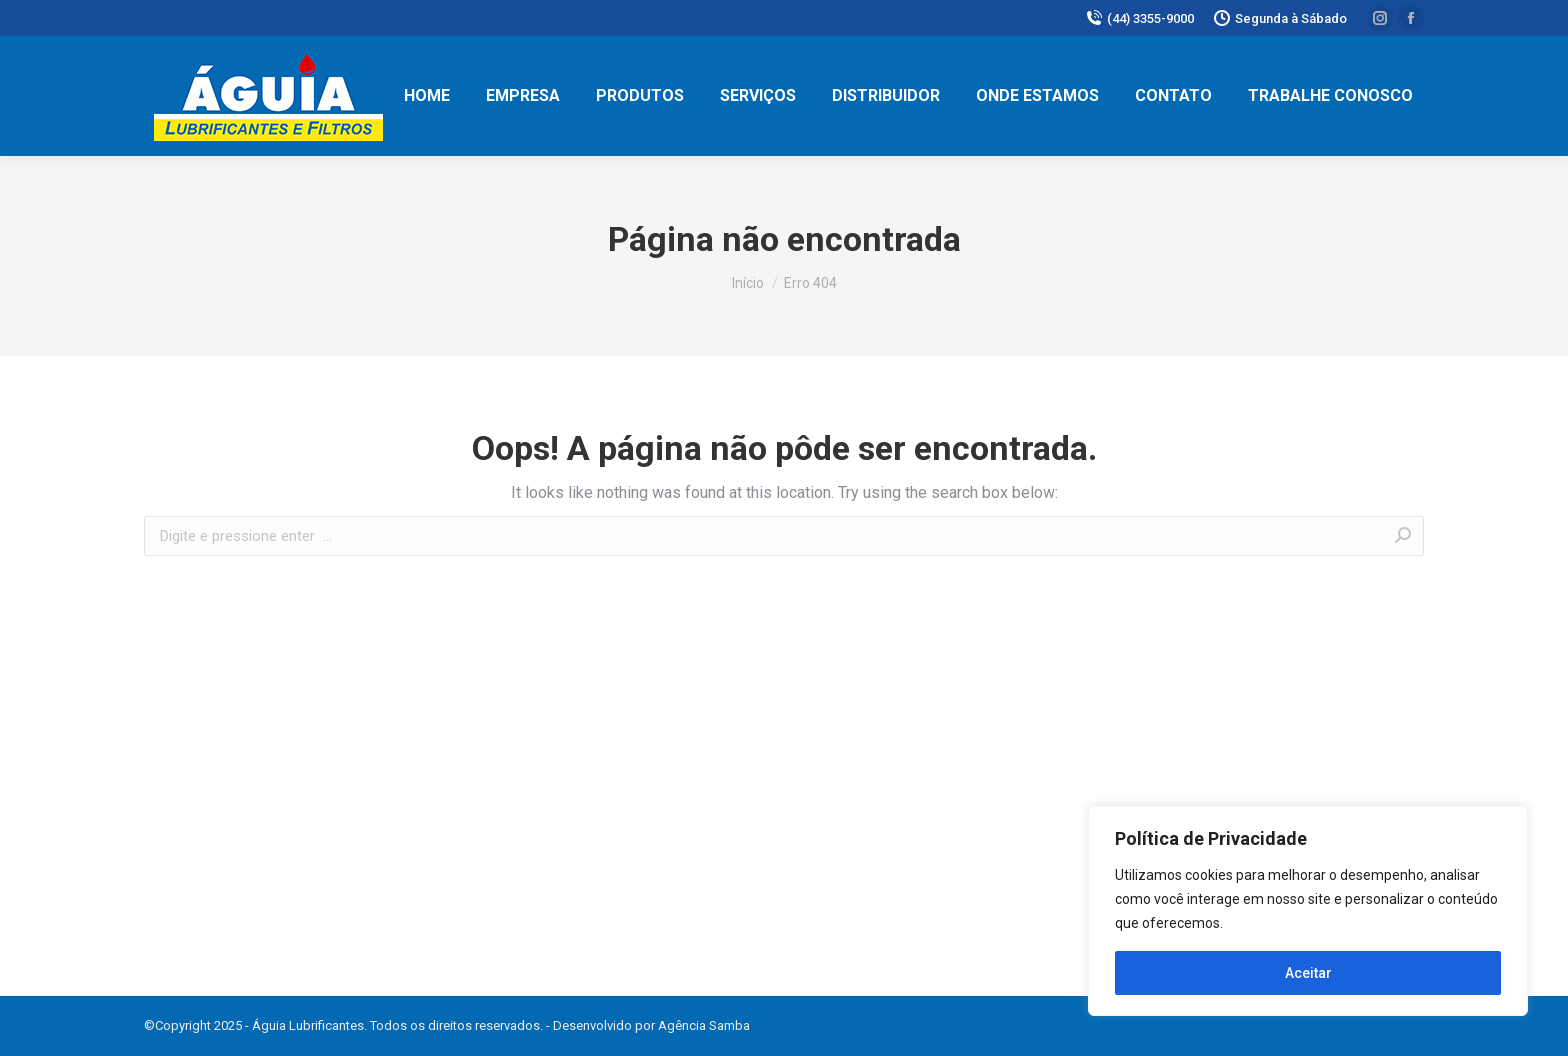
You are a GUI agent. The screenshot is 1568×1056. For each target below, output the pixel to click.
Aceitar (1308, 973)
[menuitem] (427, 96)
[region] (1308, 911)
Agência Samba (704, 1025)
